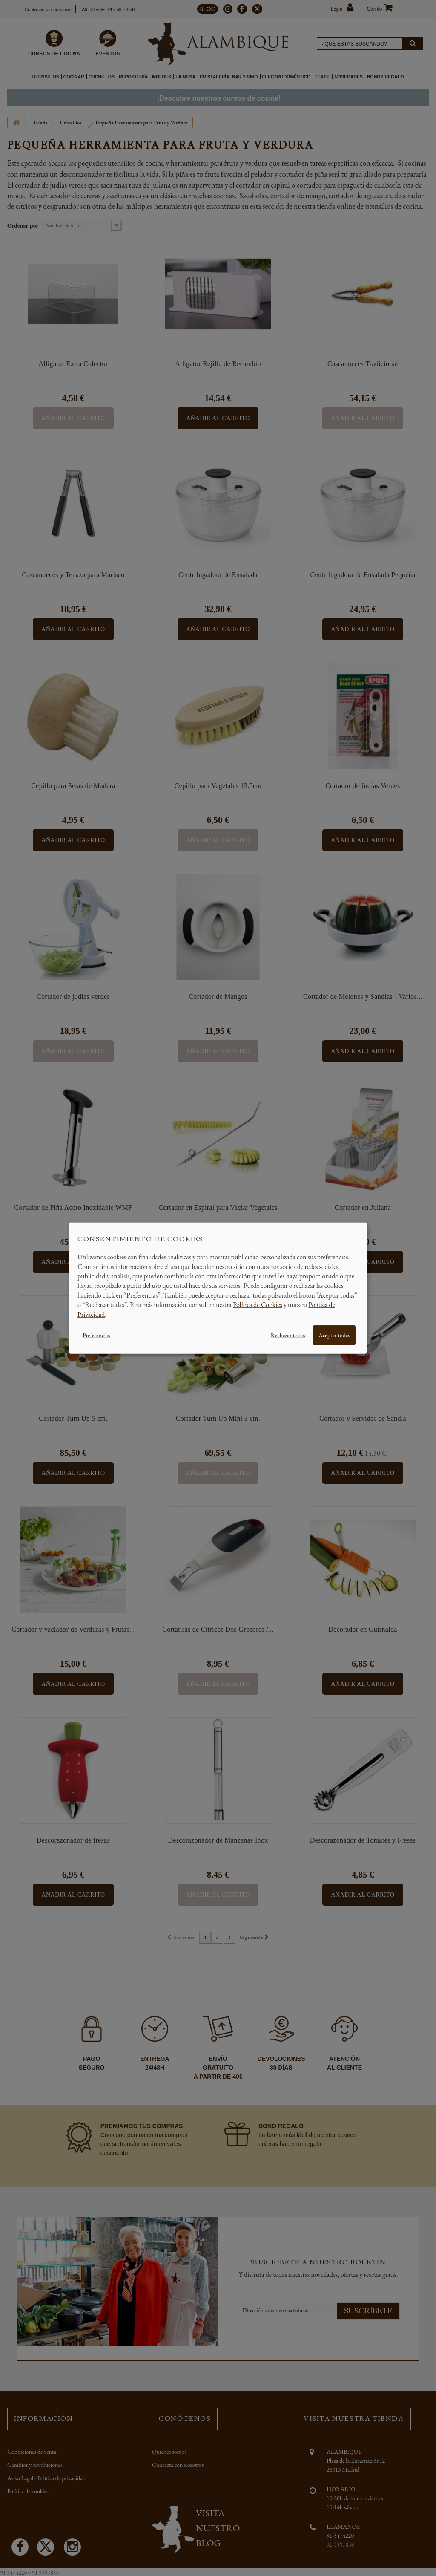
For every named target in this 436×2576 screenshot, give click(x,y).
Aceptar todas (334, 1335)
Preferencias (96, 1335)
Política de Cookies (257, 1304)
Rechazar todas (288, 1335)
